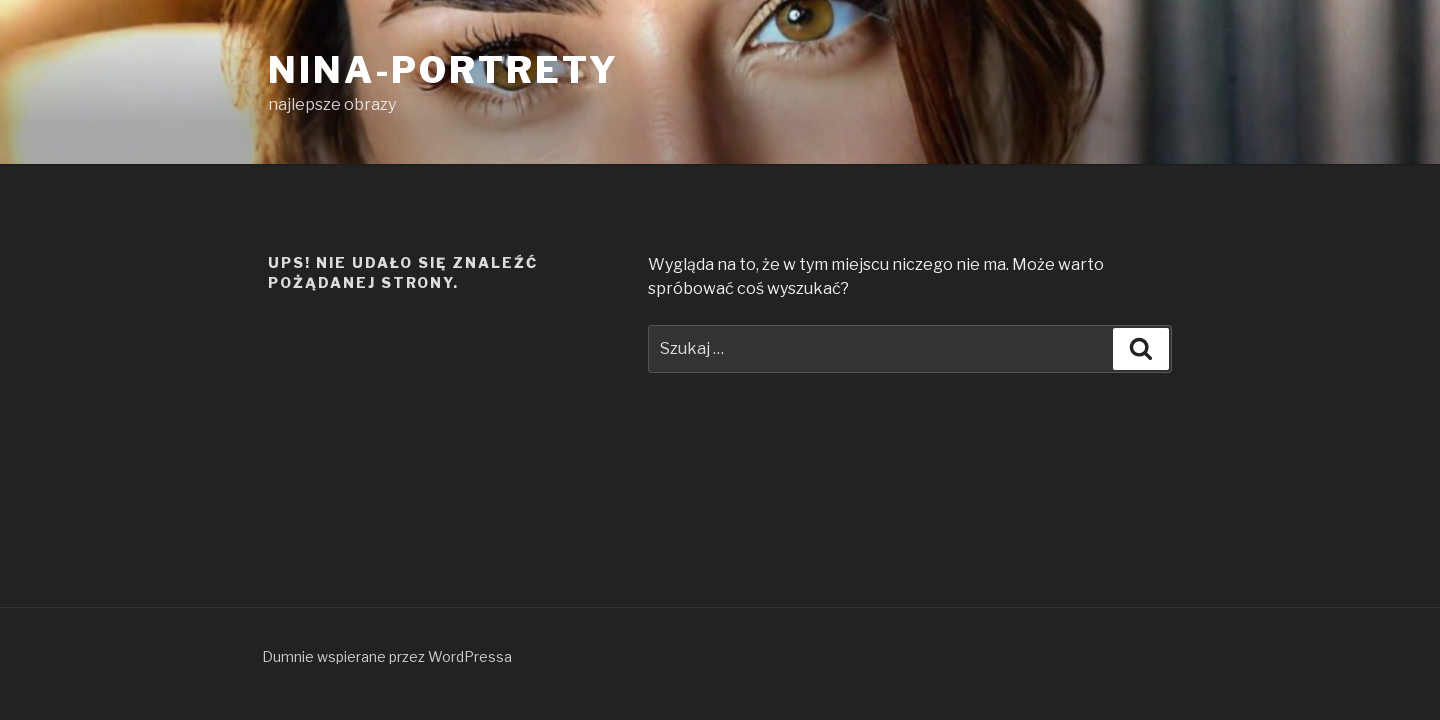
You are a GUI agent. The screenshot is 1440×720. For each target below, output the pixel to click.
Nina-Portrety (443, 70)
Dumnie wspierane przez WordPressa (387, 656)
